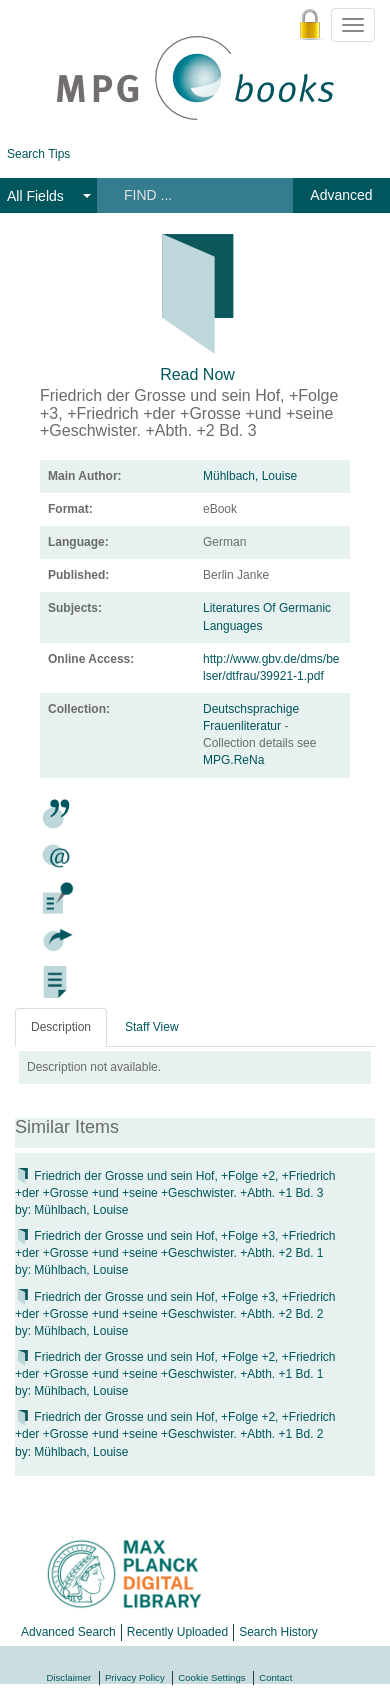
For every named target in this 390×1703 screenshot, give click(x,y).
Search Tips (38, 154)
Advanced (341, 195)
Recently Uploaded (177, 1632)
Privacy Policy (135, 1677)
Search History (278, 1632)
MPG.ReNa (233, 760)
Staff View (152, 1027)
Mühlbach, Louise (250, 476)
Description (61, 1027)
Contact (275, 1677)
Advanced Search (68, 1632)
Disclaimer (69, 1677)
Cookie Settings (211, 1677)
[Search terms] (193, 195)
